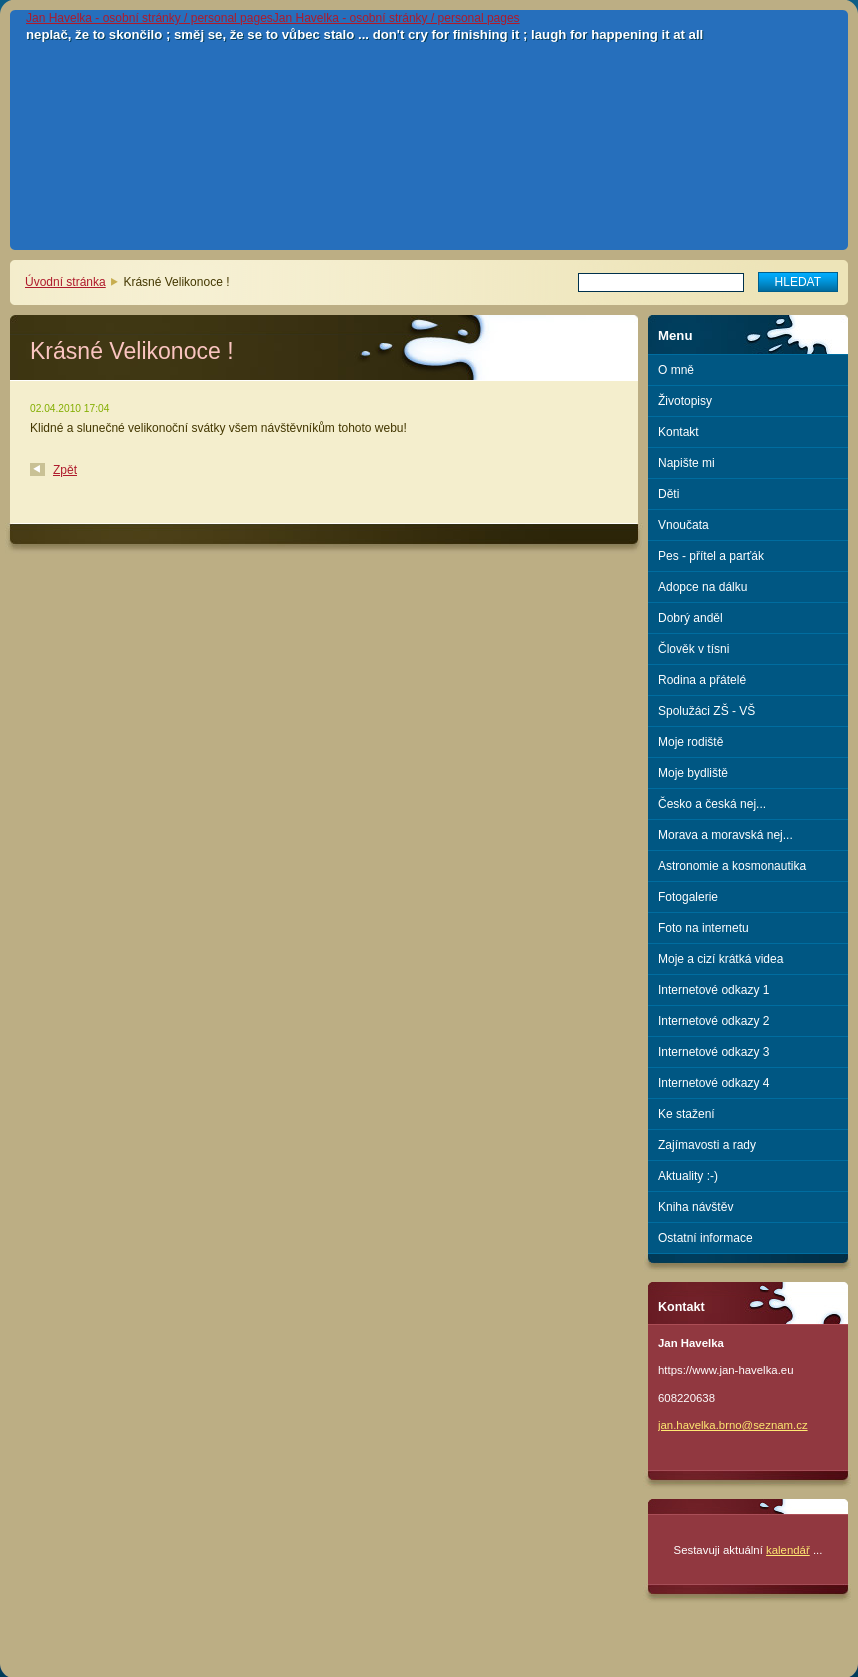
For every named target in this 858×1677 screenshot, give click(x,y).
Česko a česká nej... (712, 804)
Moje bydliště (693, 773)
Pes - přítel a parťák (711, 556)
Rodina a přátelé (702, 680)
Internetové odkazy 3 (713, 1052)
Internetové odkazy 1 (713, 990)
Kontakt (678, 432)
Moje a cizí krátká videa (720, 959)
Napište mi (686, 463)
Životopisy (685, 401)
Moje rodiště (690, 742)
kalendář (788, 1550)
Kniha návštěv (695, 1207)
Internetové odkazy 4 (713, 1083)
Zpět (65, 470)
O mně (676, 370)
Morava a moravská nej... (725, 835)
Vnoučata (683, 525)
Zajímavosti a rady (707, 1145)
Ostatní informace (705, 1238)
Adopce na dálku (702, 587)
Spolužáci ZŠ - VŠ (706, 711)
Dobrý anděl (690, 618)
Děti (668, 494)
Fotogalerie (688, 897)
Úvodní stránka (65, 282)
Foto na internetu (703, 928)
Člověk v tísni (693, 649)
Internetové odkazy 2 (713, 1021)
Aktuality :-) (688, 1176)
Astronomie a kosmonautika (732, 866)
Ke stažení (686, 1114)
